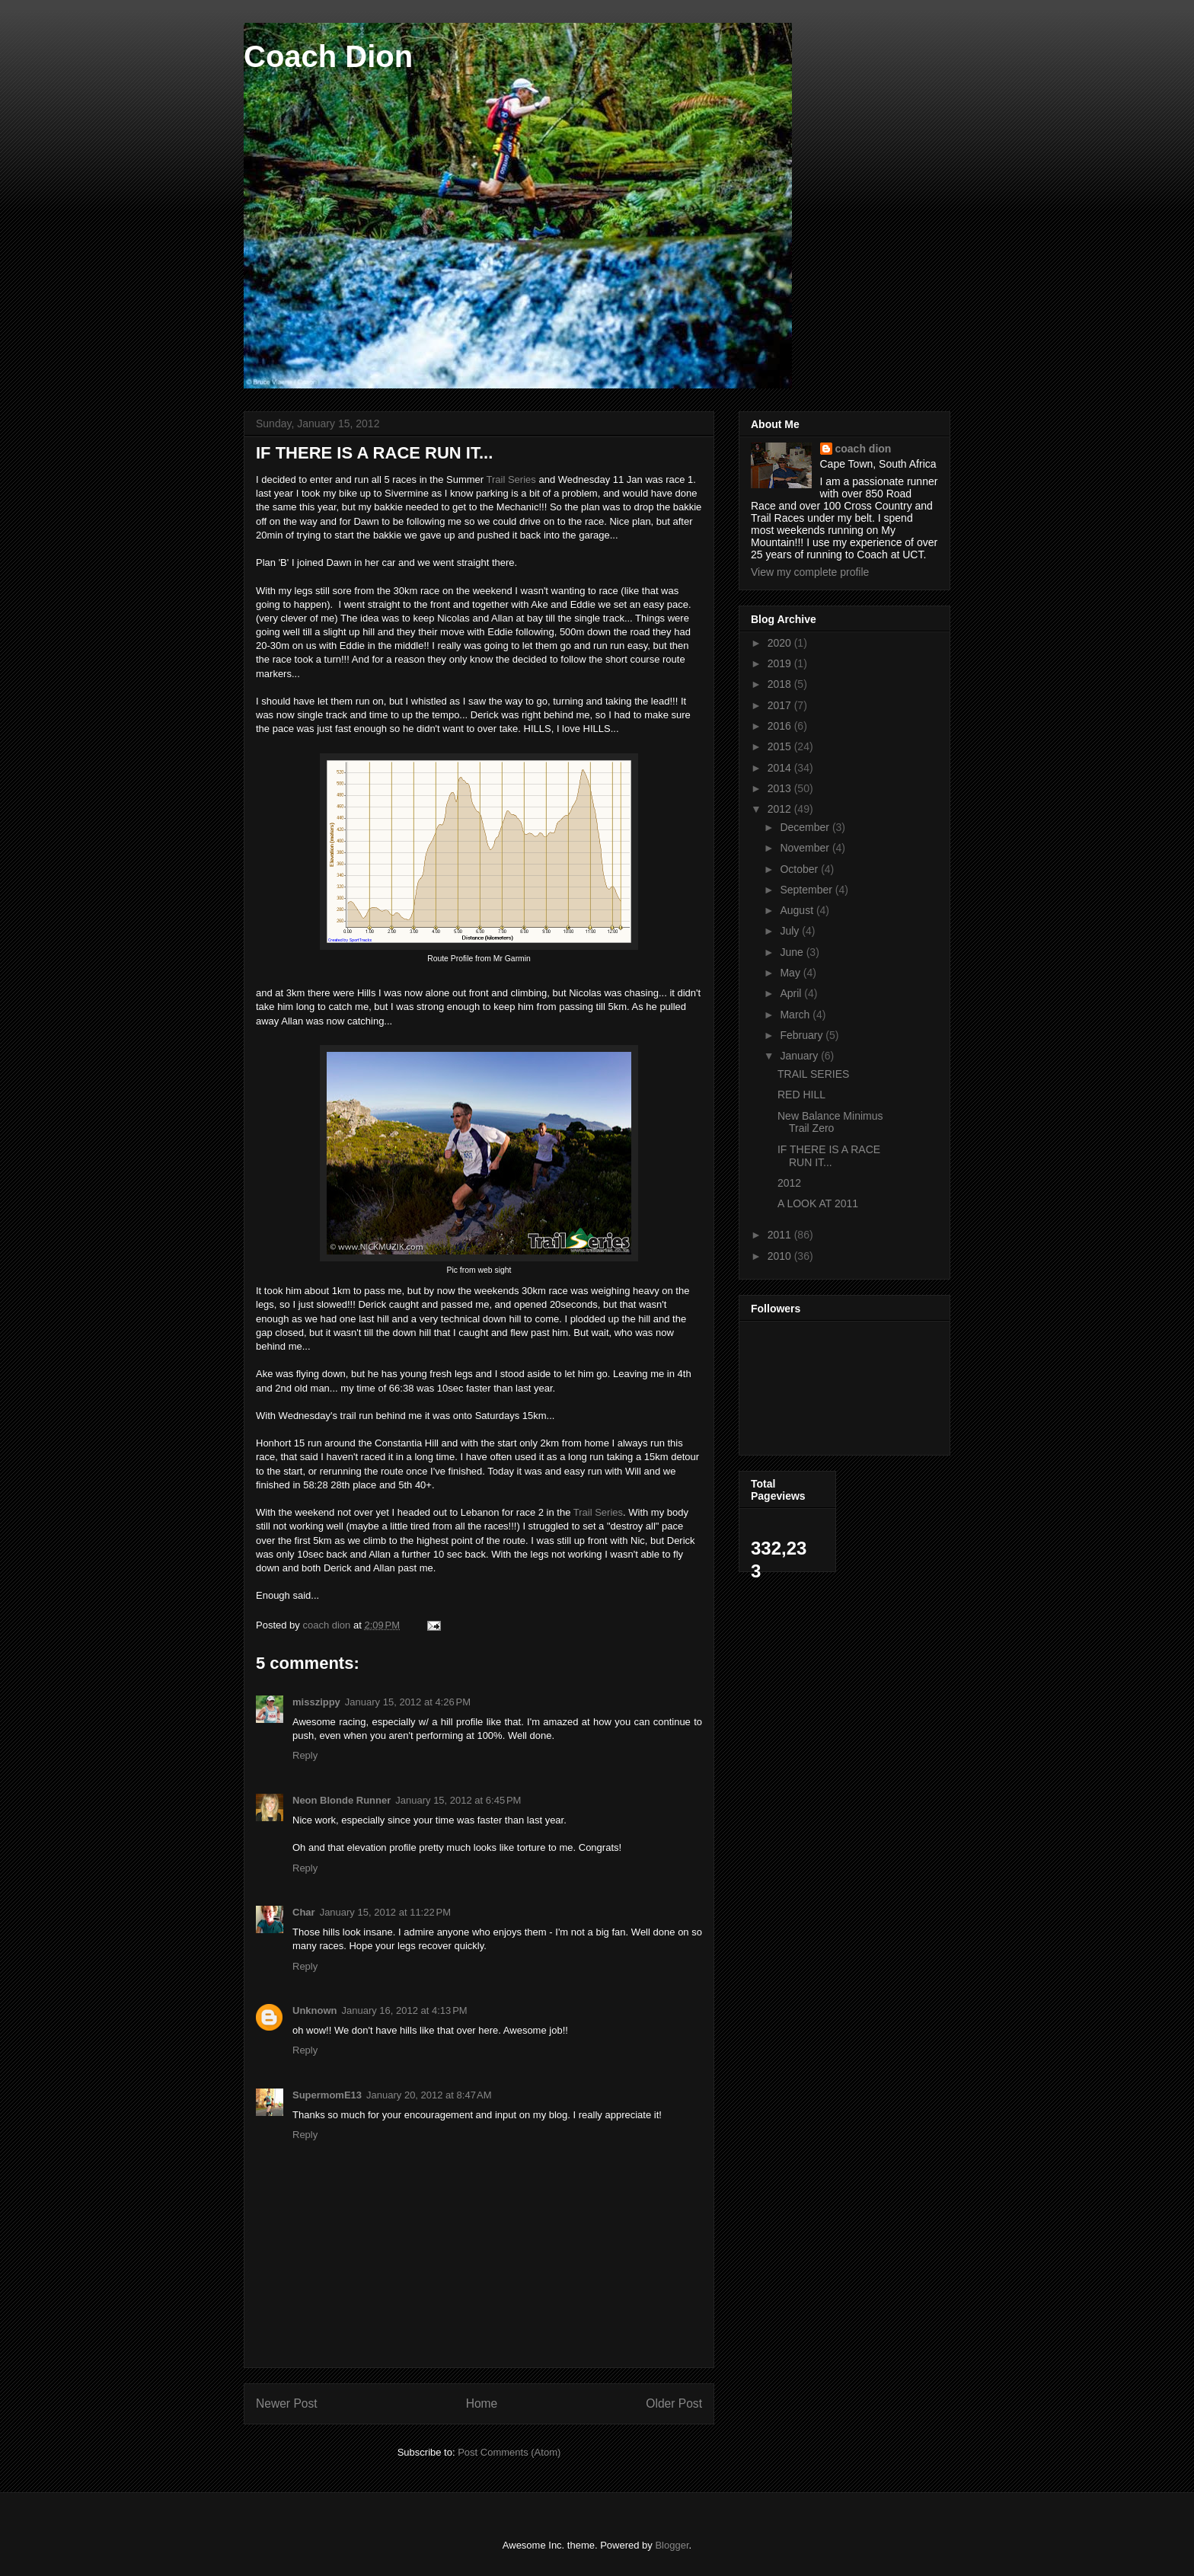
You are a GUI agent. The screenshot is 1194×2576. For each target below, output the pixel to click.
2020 (781, 643)
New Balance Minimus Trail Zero (830, 1122)
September (807, 890)
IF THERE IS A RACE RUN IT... (828, 1155)
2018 (781, 684)
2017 (781, 705)
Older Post (674, 2403)
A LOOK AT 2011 (817, 1203)
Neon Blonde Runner (341, 1800)
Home (482, 2403)
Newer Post (287, 2403)
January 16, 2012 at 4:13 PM (405, 2010)
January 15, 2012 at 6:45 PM (458, 1800)
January (800, 1056)
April (792, 993)
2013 (781, 788)
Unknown (314, 2010)
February (802, 1035)
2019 (781, 663)
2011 (781, 1235)
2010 (781, 1256)
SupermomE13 (327, 2095)
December (806, 827)
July (791, 931)
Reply (305, 1755)
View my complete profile (810, 572)
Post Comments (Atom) (509, 2452)
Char (303, 1912)
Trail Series (511, 479)
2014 (781, 768)
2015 (781, 746)
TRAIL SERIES (813, 1074)
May (791, 973)
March (796, 1014)
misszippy (316, 1702)
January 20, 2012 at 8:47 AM (428, 2095)
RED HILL (801, 1094)
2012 (781, 809)
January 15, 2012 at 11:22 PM (385, 1912)
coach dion (863, 449)
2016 (781, 726)
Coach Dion (328, 56)
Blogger (671, 2545)
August (798, 910)
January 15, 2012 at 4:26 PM (408, 1702)
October (800, 869)
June (793, 952)
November (806, 848)
